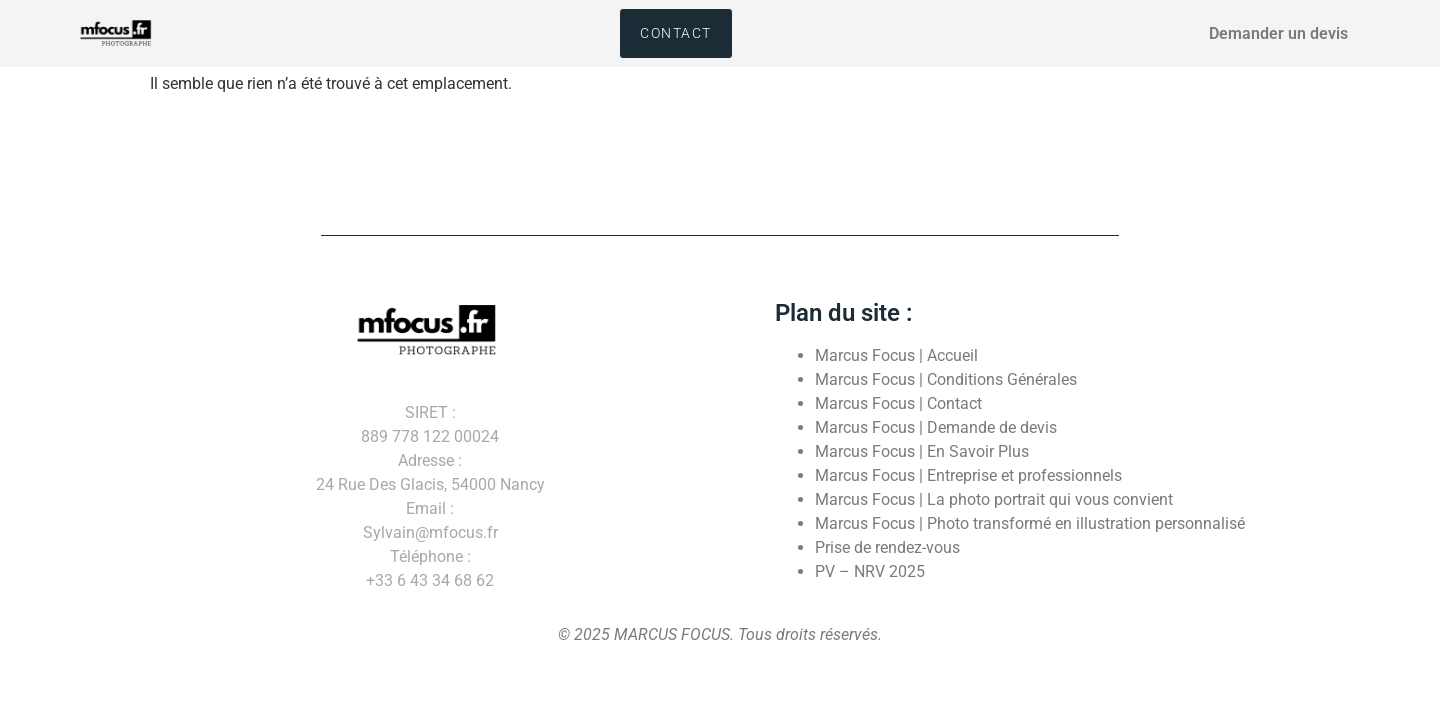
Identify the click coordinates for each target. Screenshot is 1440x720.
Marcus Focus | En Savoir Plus (922, 451)
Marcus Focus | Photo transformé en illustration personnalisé (1030, 523)
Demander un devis (1278, 33)
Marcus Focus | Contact (898, 403)
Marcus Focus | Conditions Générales (946, 379)
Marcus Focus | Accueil (896, 355)
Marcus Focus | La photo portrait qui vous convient (994, 499)
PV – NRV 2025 (870, 571)
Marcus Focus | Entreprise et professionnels (968, 475)
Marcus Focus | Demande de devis (936, 427)
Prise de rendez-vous (887, 547)
